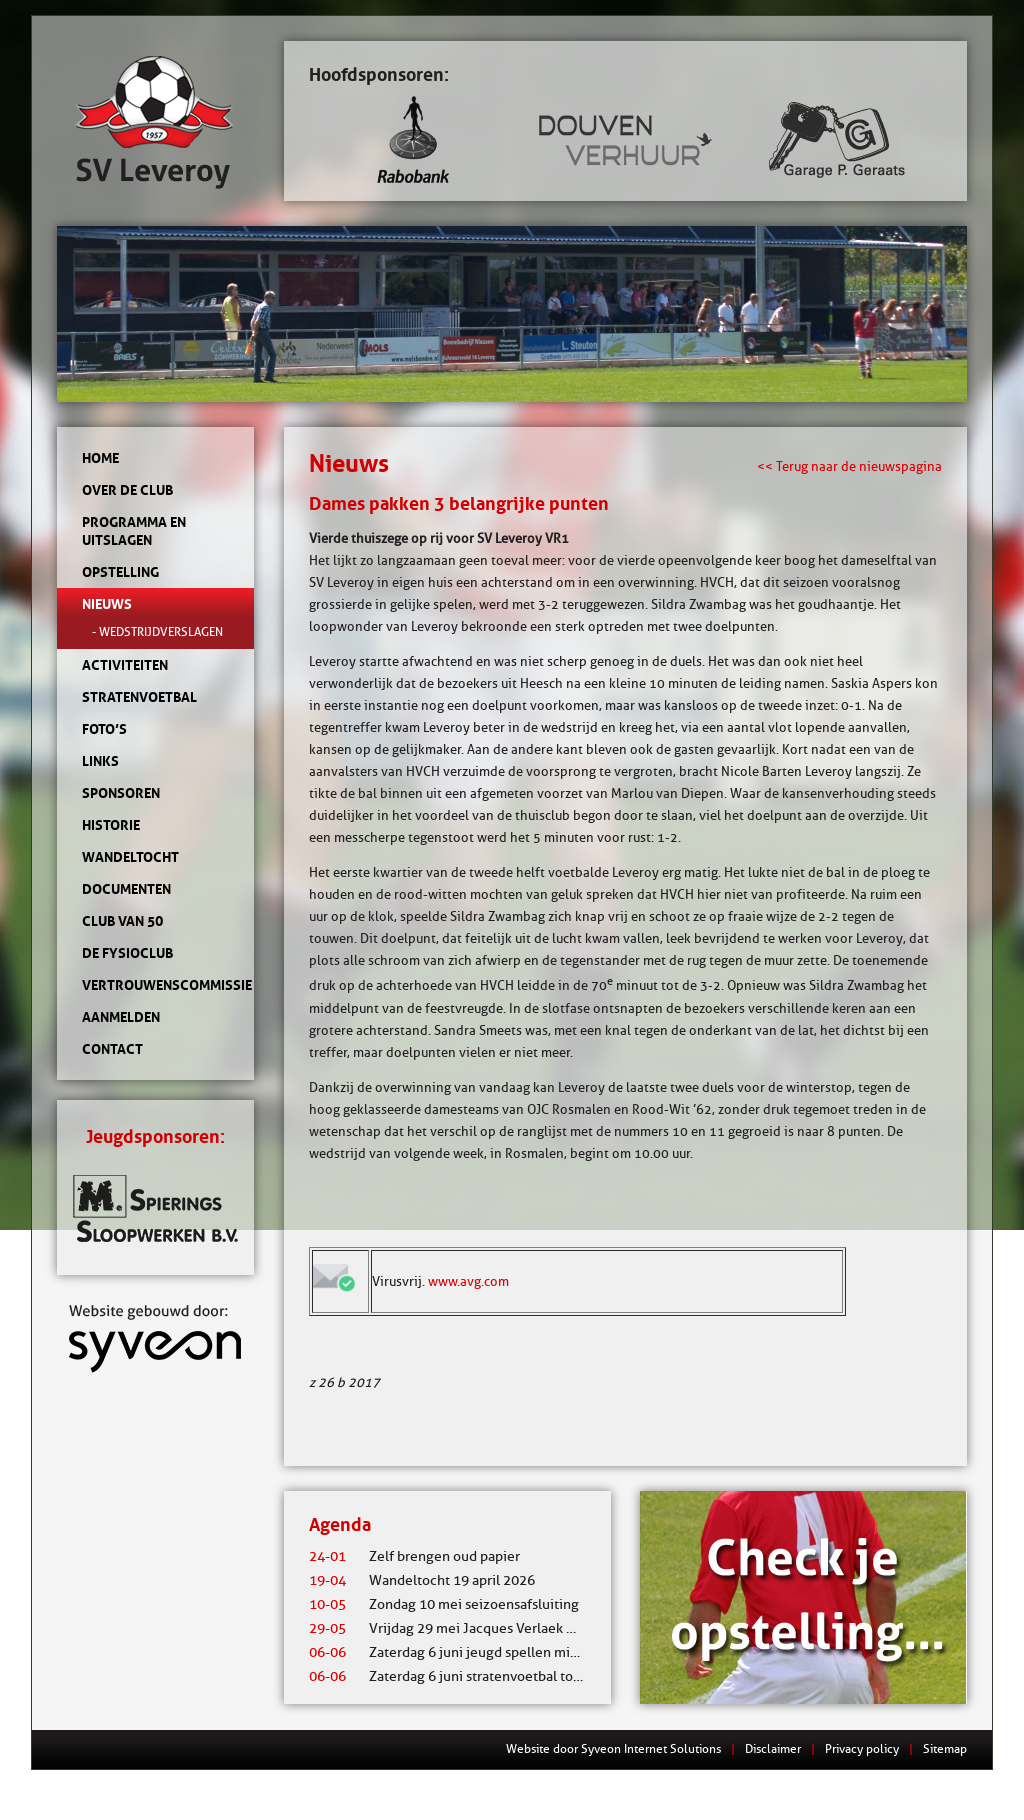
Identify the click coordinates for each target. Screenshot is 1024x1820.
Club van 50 (122, 921)
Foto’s (104, 729)
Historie (111, 825)
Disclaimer (773, 1748)
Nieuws (107, 604)
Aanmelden (121, 1017)
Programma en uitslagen (134, 531)
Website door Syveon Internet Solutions (613, 1748)
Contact (112, 1049)
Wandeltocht (130, 857)
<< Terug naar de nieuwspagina (849, 466)
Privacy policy (862, 1748)
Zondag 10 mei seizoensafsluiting (444, 1604)
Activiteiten (125, 665)
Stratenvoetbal (139, 697)
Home (100, 458)
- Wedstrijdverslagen (157, 631)
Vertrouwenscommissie (155, 985)
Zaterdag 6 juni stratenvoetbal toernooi (461, 1676)
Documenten (126, 889)
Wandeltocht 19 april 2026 (422, 1580)
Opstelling (120, 572)
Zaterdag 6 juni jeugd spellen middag (455, 1652)
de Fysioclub (127, 953)
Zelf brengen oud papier (414, 1556)
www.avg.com (468, 1281)
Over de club (127, 490)
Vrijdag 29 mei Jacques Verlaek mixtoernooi (476, 1628)
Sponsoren (121, 793)
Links (100, 761)
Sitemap (945, 1748)
